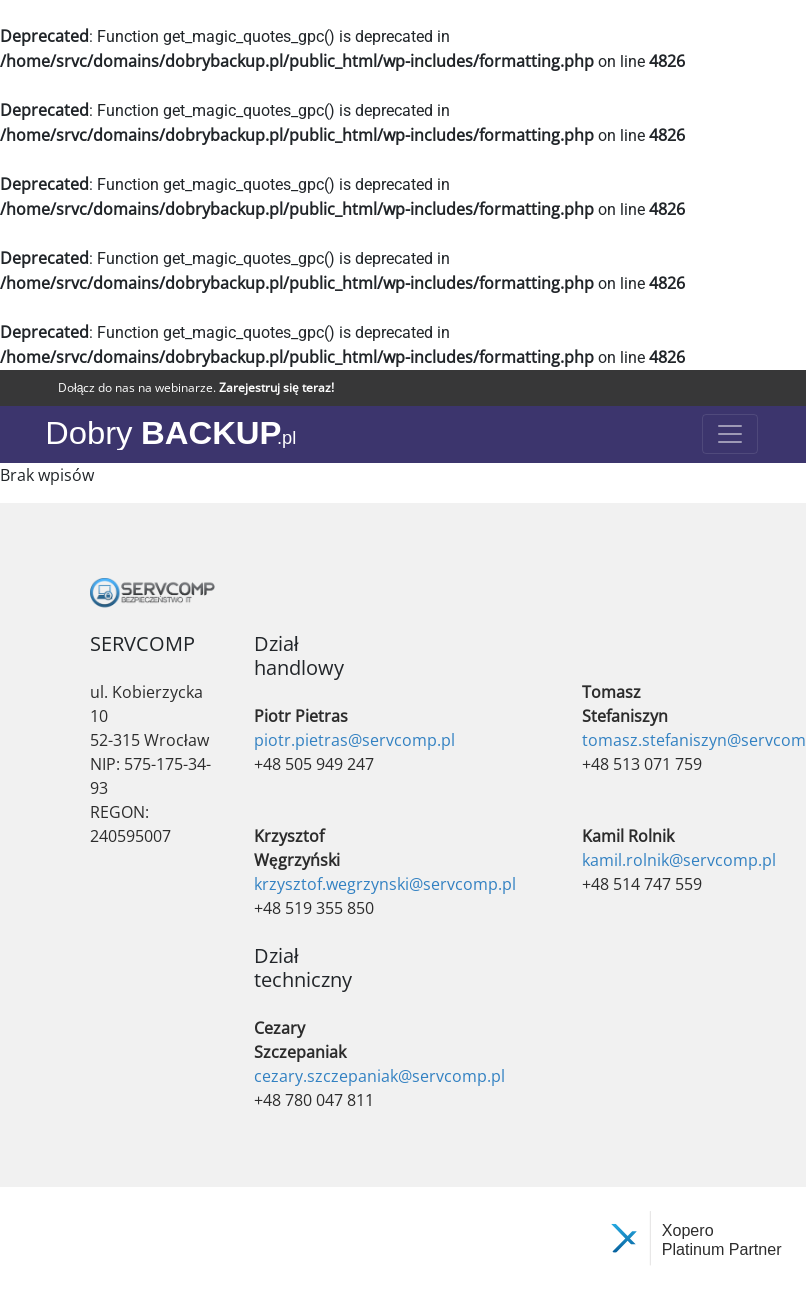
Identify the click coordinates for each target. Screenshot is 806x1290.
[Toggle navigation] (730, 434)
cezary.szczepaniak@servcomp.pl (379, 1076)
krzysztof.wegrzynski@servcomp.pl (385, 884)
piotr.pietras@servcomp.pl (354, 740)
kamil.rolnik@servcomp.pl (679, 860)
